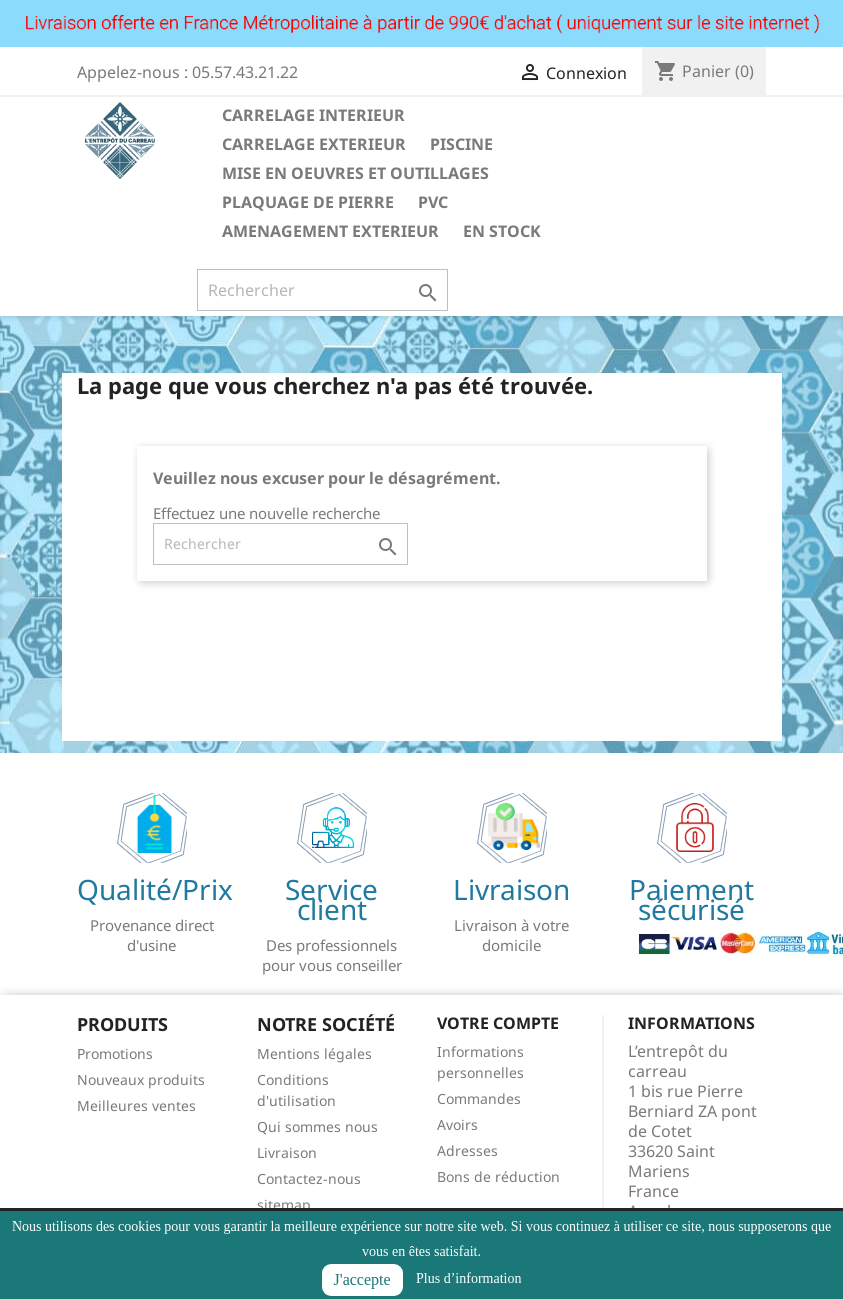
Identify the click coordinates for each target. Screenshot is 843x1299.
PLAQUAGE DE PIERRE (308, 202)
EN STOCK (502, 231)
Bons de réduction (498, 1176)
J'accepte (362, 1279)
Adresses (467, 1150)
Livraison (287, 1152)
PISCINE (461, 144)
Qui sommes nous (317, 1126)
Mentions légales (314, 1053)
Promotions (115, 1053)
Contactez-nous (309, 1178)
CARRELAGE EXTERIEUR (314, 144)
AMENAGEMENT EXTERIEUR (330, 231)
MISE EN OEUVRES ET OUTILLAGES (355, 173)
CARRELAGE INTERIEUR (313, 115)
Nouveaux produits (141, 1079)
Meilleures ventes (136, 1105)
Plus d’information (468, 1278)
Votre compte (498, 1023)
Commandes (479, 1098)
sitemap (284, 1204)
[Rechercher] (322, 290)
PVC (433, 202)
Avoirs (457, 1124)
